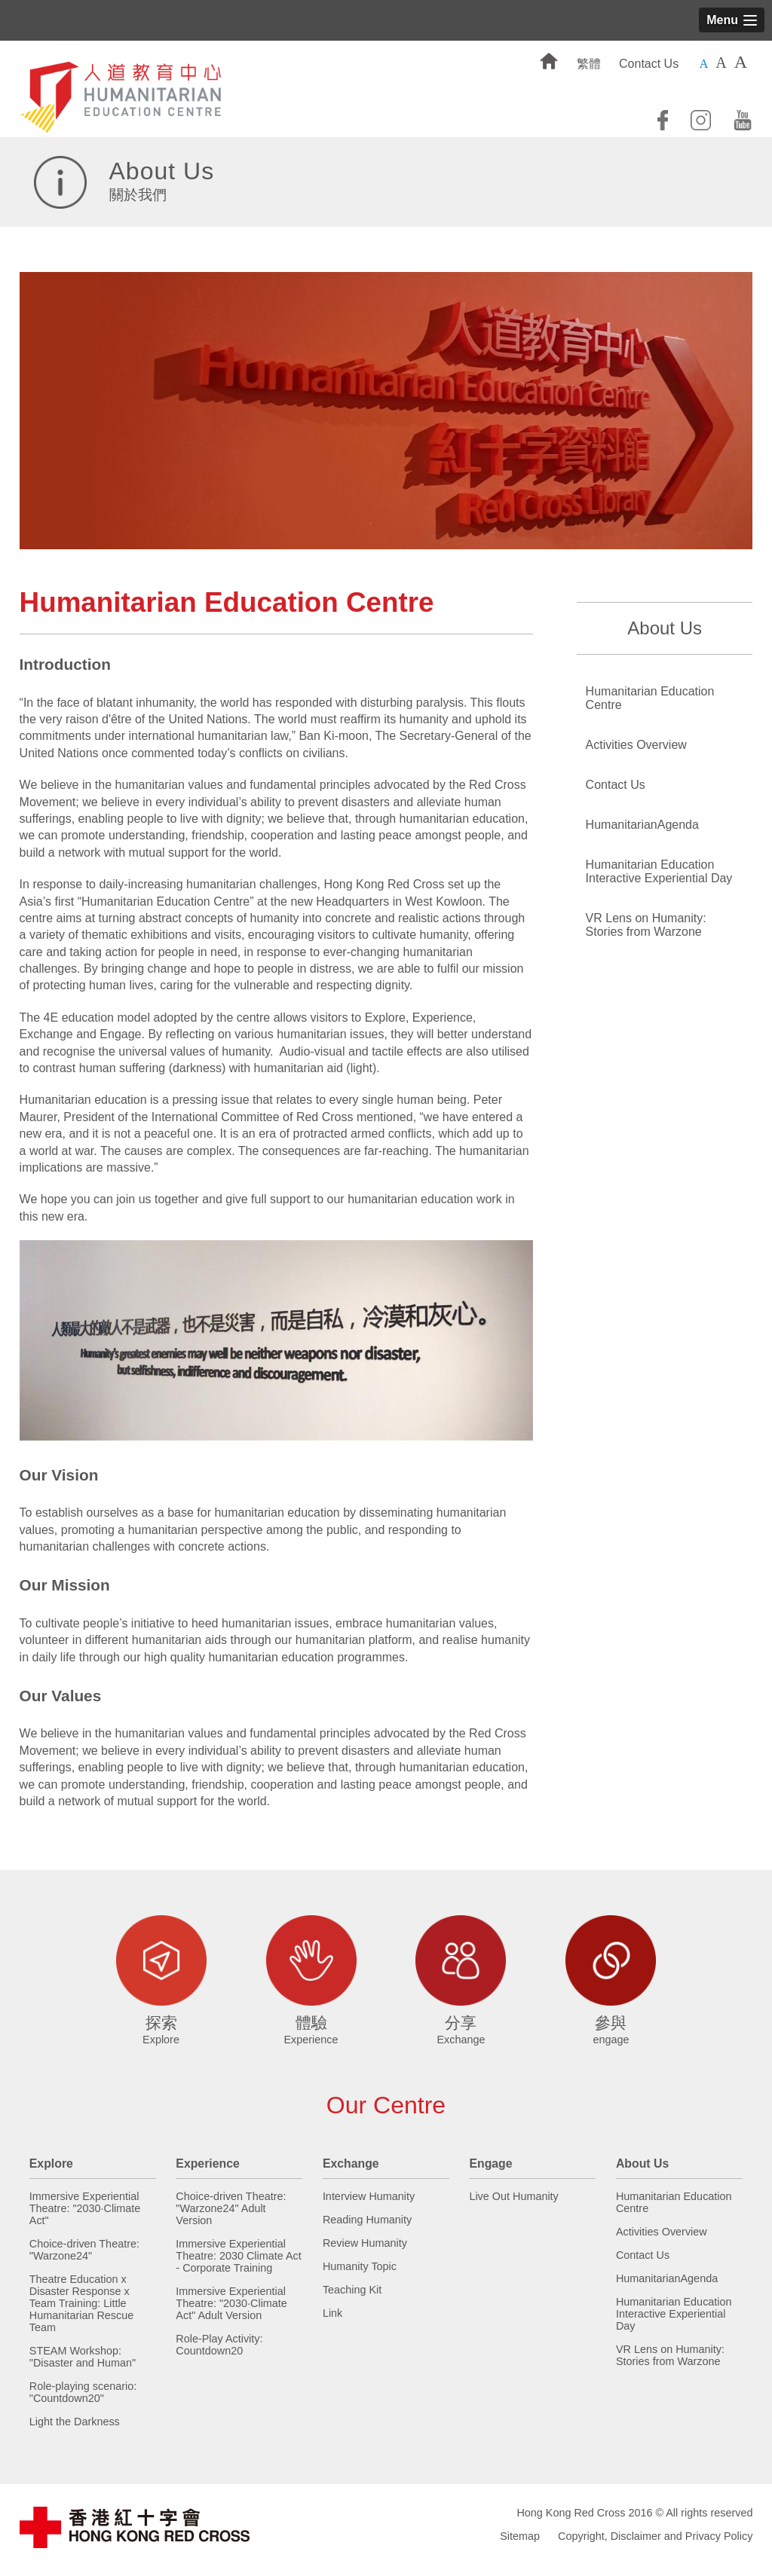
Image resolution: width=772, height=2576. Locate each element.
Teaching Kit (352, 2290)
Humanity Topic (360, 2266)
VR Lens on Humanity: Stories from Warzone (646, 925)
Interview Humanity (369, 2196)
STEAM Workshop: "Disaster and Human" (82, 2357)
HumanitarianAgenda (642, 824)
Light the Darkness (74, 2422)
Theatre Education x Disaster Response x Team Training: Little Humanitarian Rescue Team (81, 2303)
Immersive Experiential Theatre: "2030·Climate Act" (85, 2208)
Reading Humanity (367, 2220)
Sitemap (520, 2536)
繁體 (589, 63)
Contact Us (649, 63)
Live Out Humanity (513, 2196)
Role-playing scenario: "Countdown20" (82, 2392)
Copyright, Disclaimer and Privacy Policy (655, 2536)
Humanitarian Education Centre (650, 698)
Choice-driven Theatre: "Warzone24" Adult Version (231, 2208)
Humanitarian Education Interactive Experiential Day (659, 871)
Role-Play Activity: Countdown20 (219, 2345)
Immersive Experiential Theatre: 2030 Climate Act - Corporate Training (238, 2256)
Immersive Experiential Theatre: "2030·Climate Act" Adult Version (231, 2303)
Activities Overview (636, 744)
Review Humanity (365, 2243)
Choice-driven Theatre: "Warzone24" (84, 2250)
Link (332, 2313)
